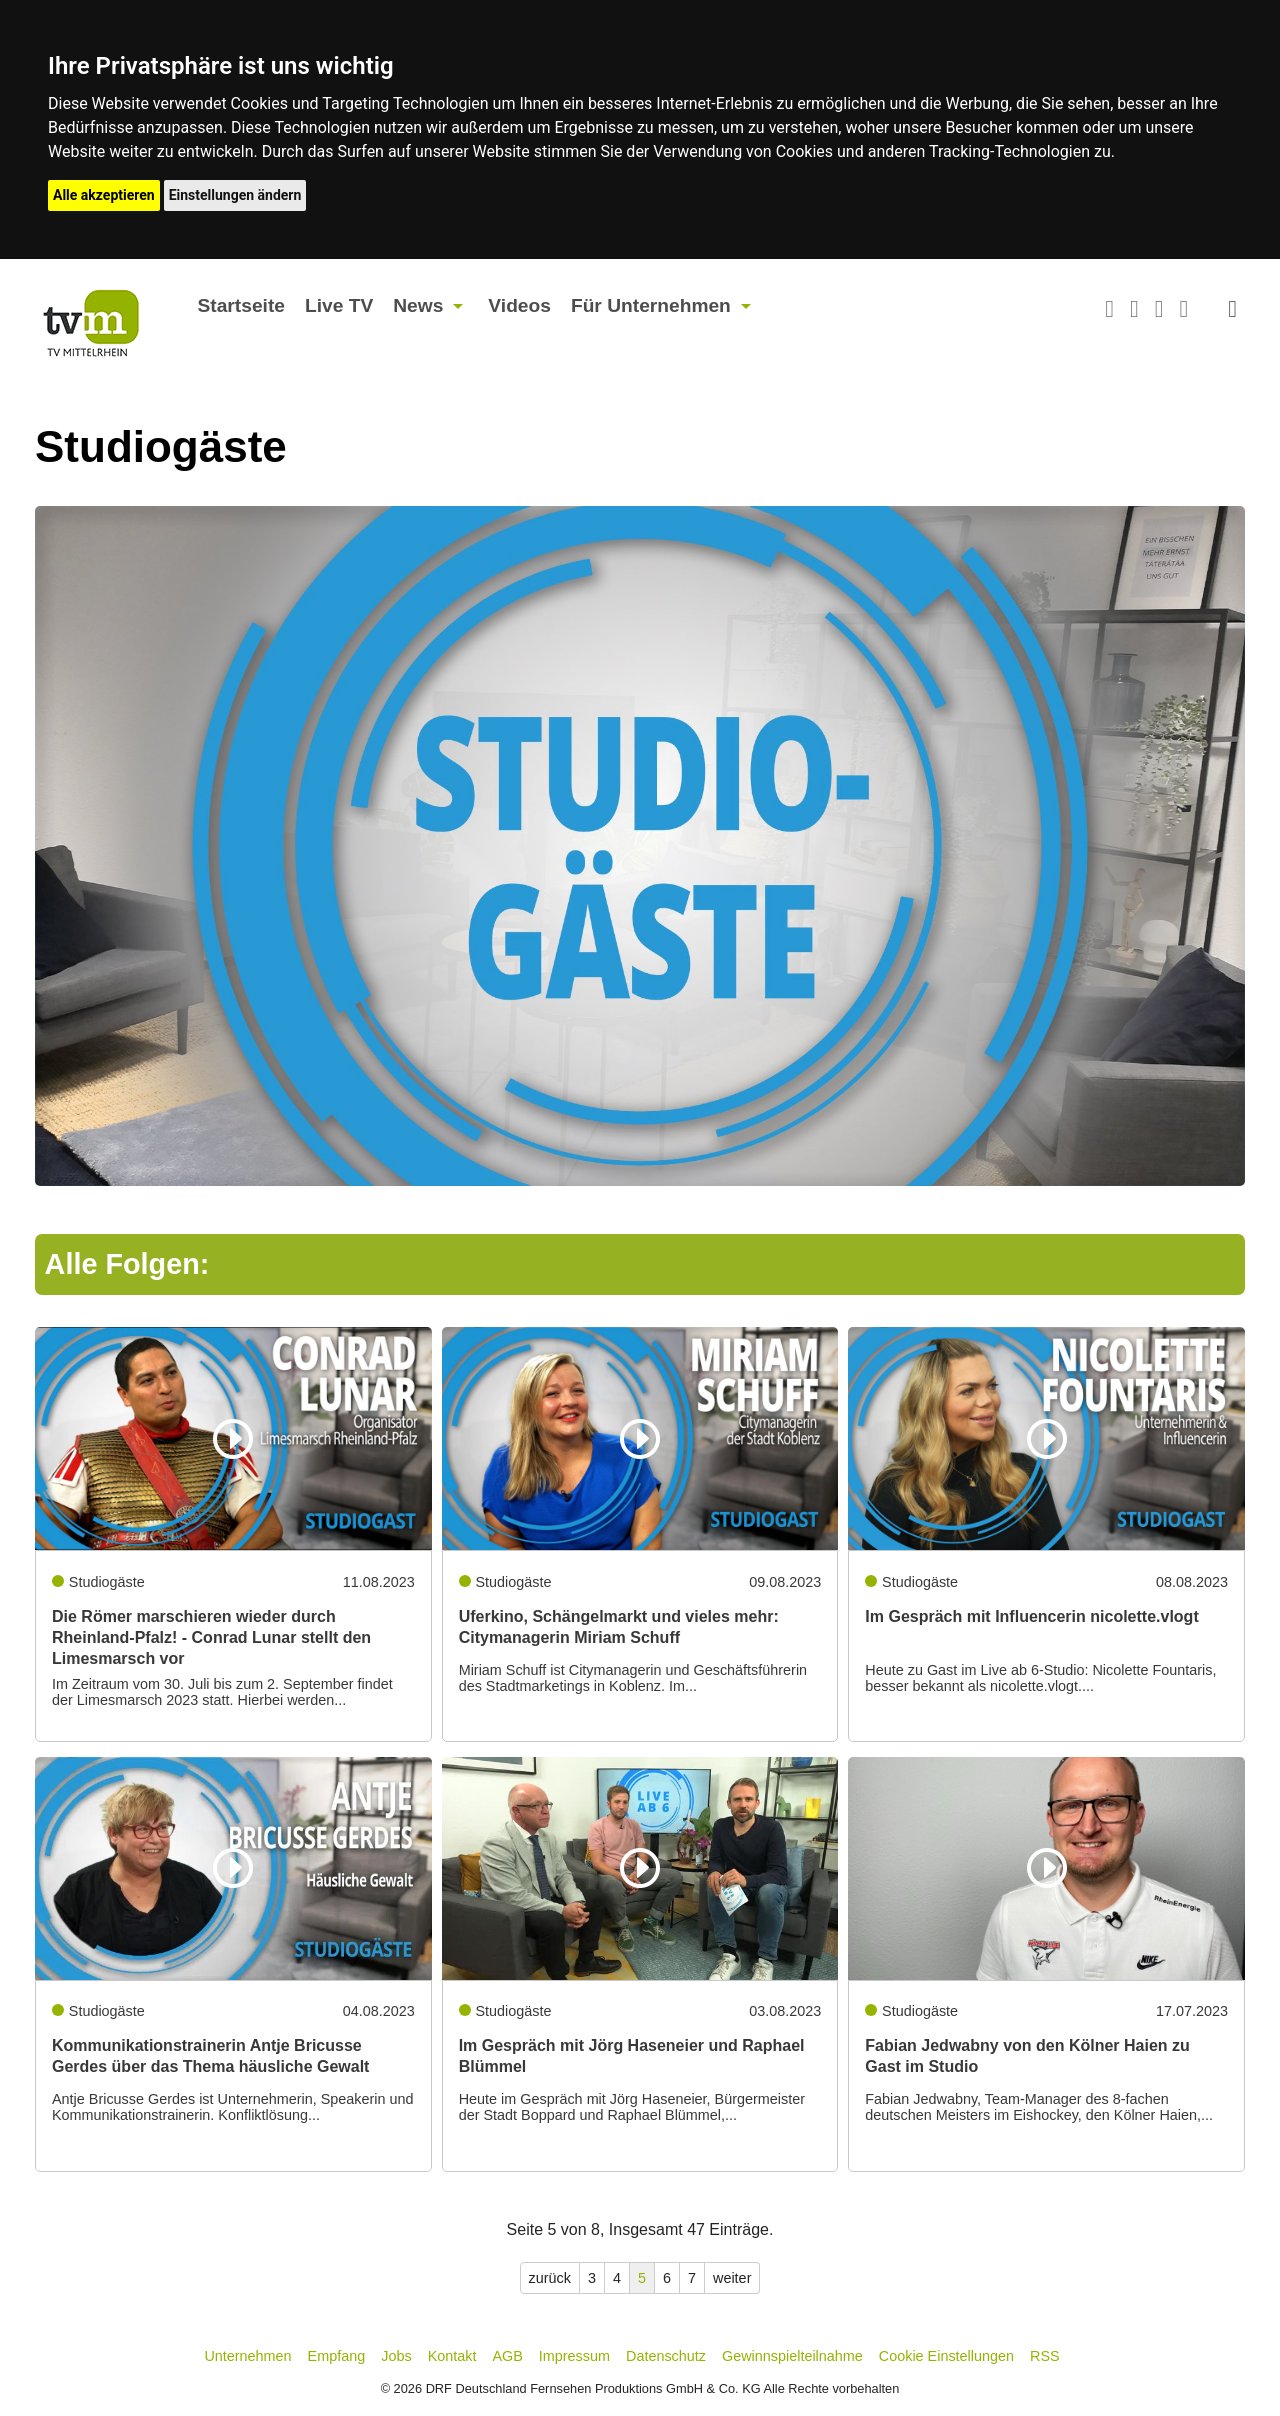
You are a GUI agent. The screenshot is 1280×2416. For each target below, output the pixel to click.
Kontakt (452, 2356)
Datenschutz (666, 2356)
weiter (732, 2278)
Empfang (337, 2356)
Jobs (396, 2356)
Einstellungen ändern (235, 195)
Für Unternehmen (651, 305)
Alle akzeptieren (104, 195)
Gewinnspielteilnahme (792, 2356)
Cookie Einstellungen (946, 2356)
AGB (507, 2356)
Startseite (241, 305)
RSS (1045, 2356)
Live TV (339, 305)
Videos (519, 305)
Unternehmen (247, 2356)
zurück (550, 2278)
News (418, 305)
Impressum (574, 2356)
